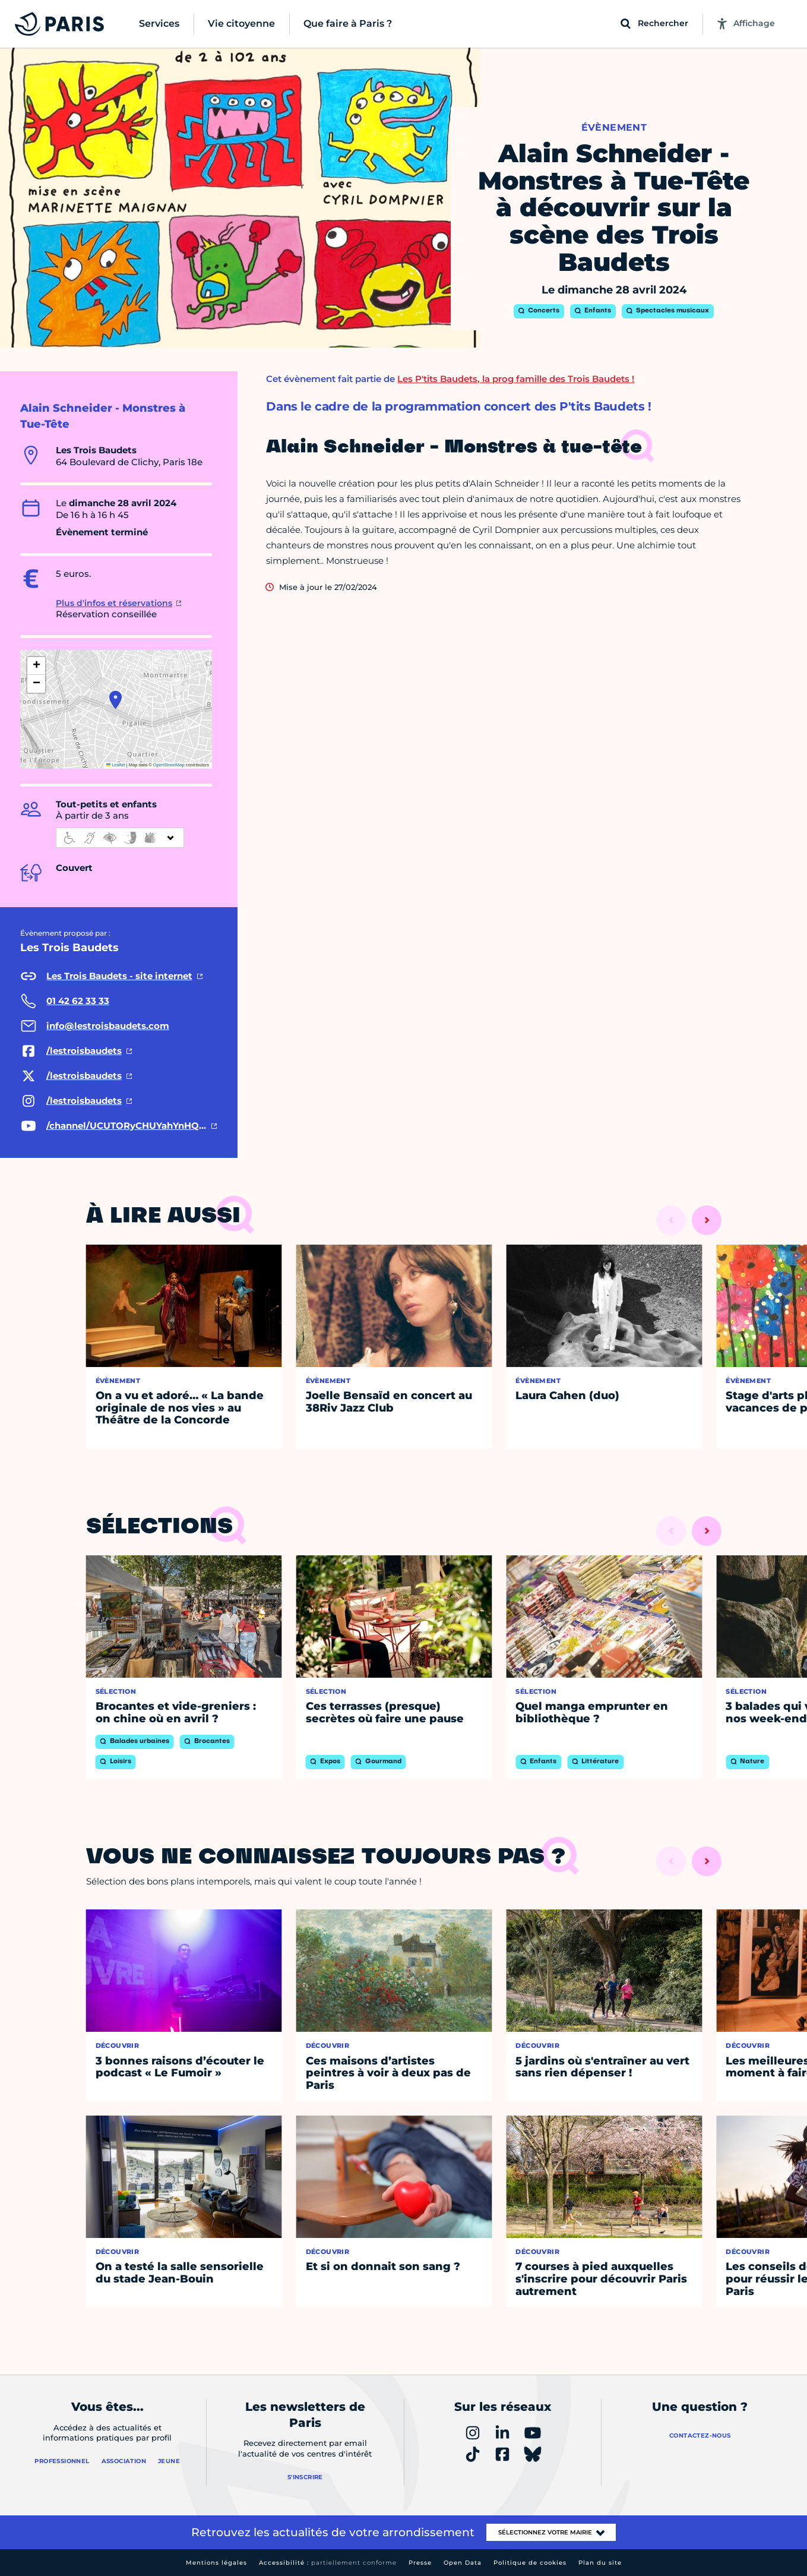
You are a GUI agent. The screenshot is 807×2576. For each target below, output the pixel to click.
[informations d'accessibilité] (120, 838)
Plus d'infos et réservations (114, 603)
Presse (420, 2562)
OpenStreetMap (169, 765)
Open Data (463, 2562)
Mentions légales (216, 2562)
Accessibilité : (328, 2562)
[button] (115, 699)
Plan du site (600, 2562)
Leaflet (115, 765)
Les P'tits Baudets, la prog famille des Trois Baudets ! (515, 378)
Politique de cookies (530, 2562)
